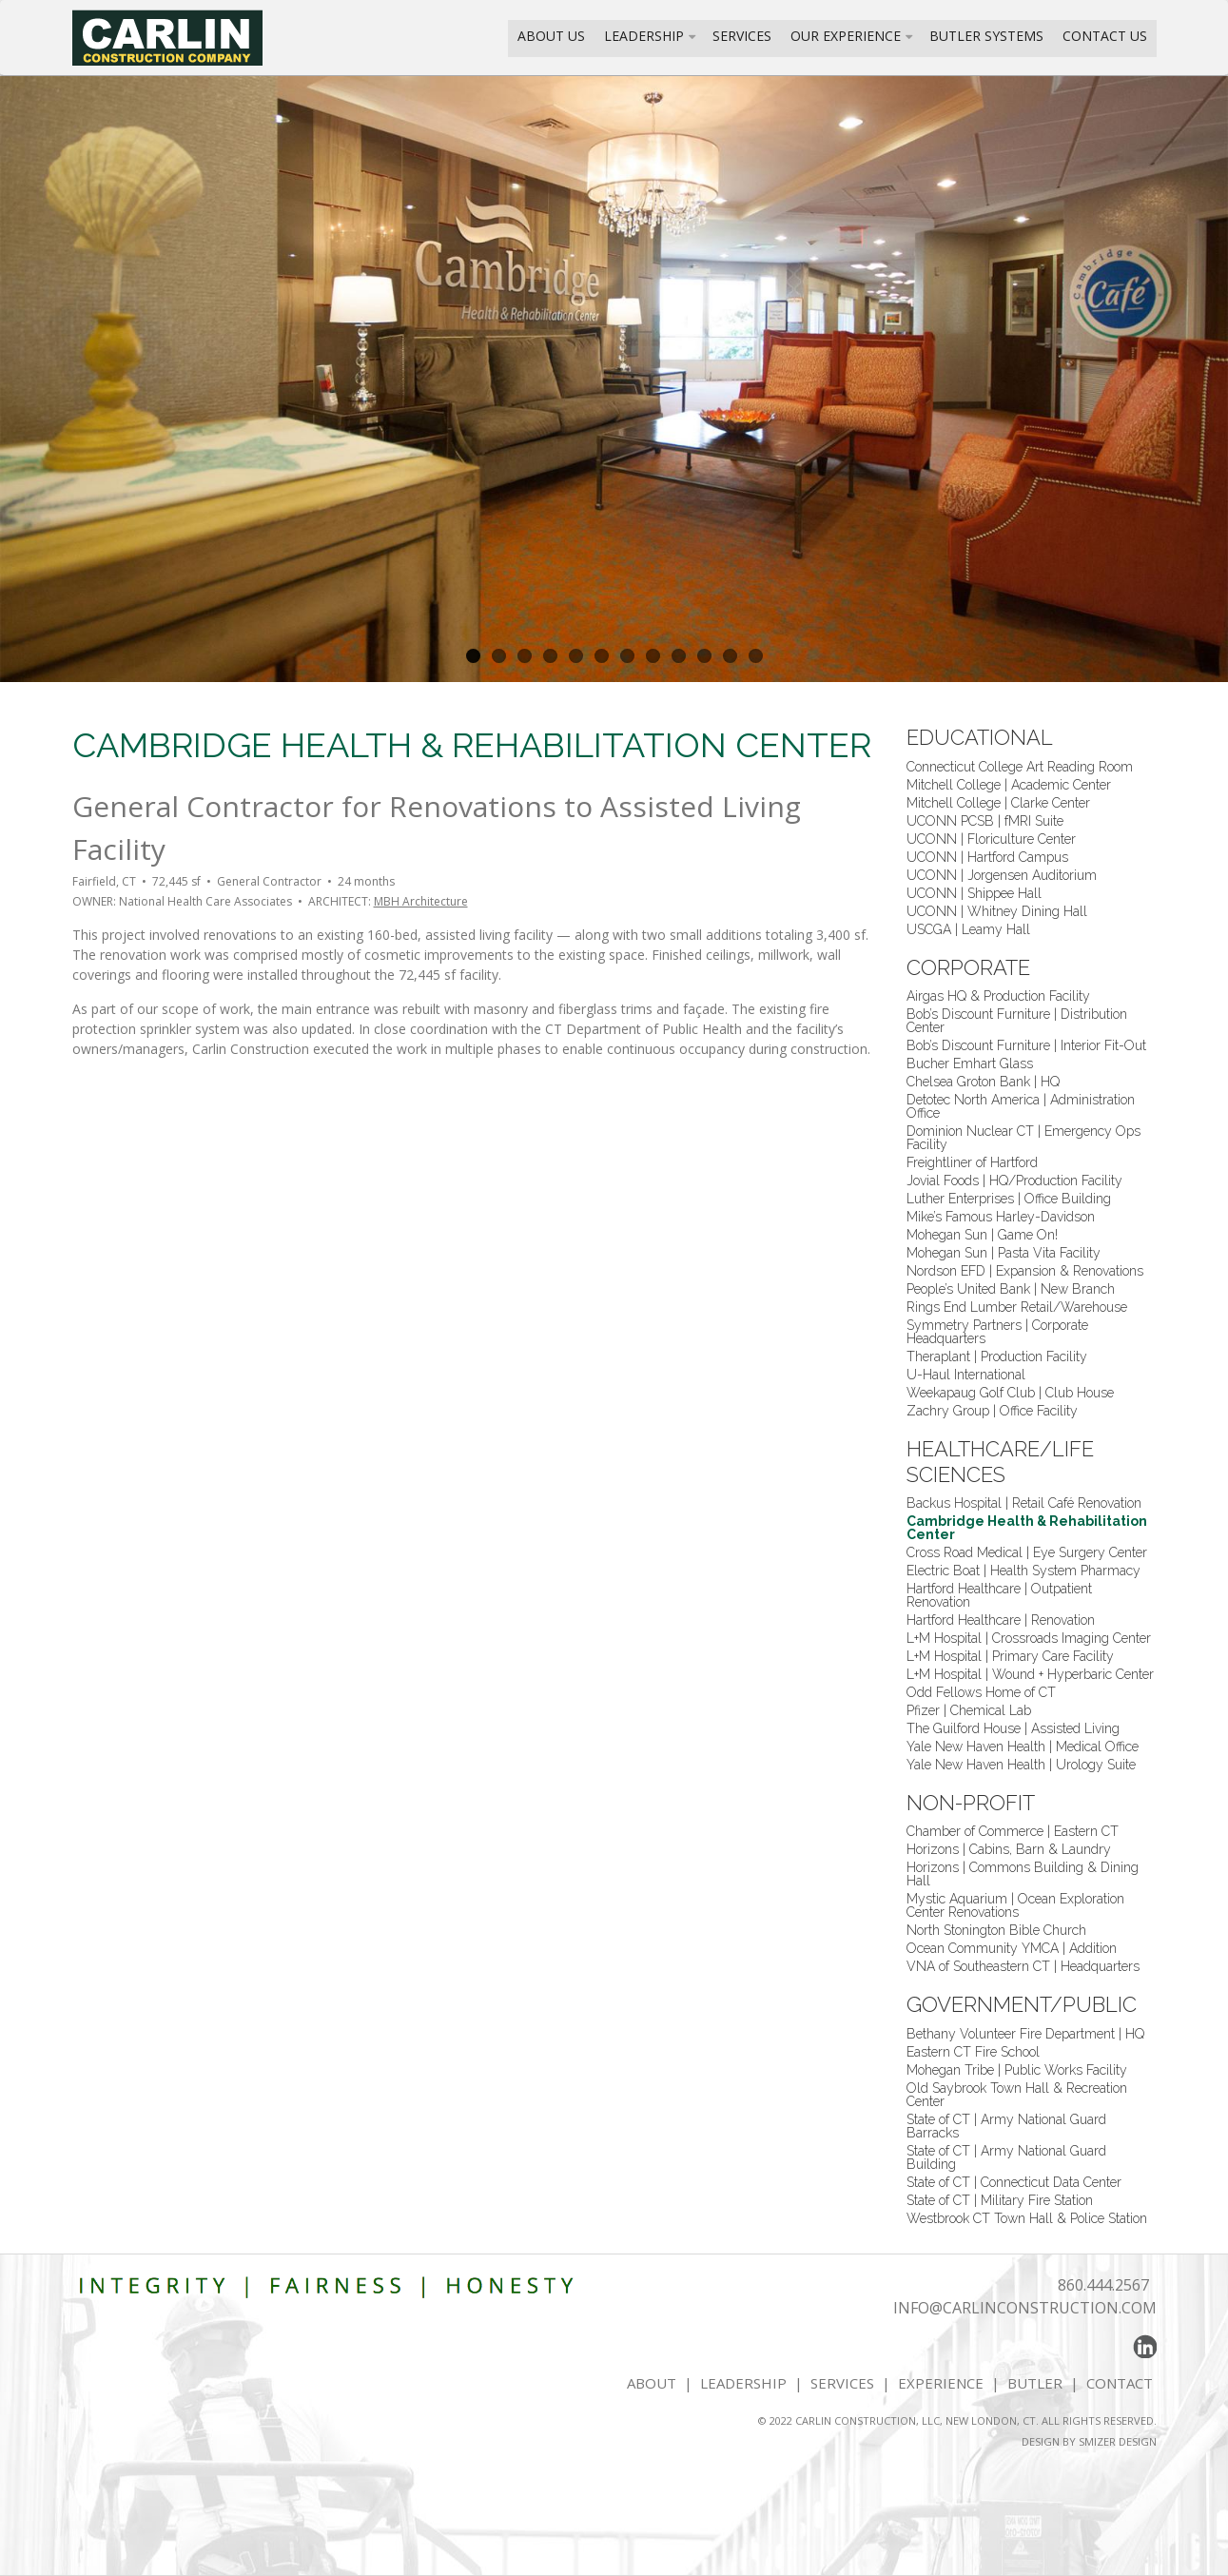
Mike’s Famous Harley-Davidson (1000, 1216)
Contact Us (1104, 36)
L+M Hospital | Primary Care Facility (1010, 1656)
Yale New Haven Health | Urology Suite (1021, 1764)
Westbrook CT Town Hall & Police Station (1026, 2218)
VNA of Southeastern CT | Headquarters (1023, 1966)
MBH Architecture (421, 901)
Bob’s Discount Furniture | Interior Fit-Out (1026, 1045)
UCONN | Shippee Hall (974, 893)
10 (704, 656)
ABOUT (651, 2382)
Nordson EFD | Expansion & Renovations (1024, 1271)
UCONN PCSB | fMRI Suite (984, 821)
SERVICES (842, 2382)
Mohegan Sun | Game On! (982, 1234)
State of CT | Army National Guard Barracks (1006, 2126)
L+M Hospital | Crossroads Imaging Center (1028, 1638)
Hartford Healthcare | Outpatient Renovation (999, 1595)
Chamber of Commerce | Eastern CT (1012, 1831)
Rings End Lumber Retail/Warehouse (1016, 1307)
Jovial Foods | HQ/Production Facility (1014, 1180)
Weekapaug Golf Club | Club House (1010, 1392)
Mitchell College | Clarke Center (998, 803)
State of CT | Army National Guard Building (1006, 2157)
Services (741, 36)
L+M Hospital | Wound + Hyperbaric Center (1030, 1674)
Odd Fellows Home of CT (981, 1692)
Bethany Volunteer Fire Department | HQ (1025, 2033)
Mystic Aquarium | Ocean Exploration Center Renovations (1015, 1905)
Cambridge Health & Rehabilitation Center (1026, 1527)
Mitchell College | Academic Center (1008, 784)
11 (730, 656)
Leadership (644, 36)
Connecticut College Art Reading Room (1019, 766)
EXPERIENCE (941, 2382)
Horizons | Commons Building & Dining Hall (1022, 1874)
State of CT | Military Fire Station (999, 2200)
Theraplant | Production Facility (996, 1356)
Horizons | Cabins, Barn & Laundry (1008, 1849)
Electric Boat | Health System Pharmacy (1023, 1570)
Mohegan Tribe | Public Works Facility (1016, 2070)
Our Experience (845, 36)
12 (756, 656)
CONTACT (1121, 2382)
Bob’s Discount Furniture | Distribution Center (1016, 1020)
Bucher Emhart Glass (969, 1063)
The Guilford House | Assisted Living (1013, 1728)
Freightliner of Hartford (972, 1162)
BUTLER (1034, 2382)
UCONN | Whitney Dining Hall (996, 911)
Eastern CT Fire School (973, 2052)
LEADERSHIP (743, 2382)
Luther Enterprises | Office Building (1008, 1198)
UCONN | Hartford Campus (987, 857)
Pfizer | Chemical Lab (968, 1710)
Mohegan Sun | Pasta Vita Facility (1003, 1252)
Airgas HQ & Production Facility (998, 996)
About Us (551, 36)
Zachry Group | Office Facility (992, 1410)
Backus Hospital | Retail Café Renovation (1023, 1503)
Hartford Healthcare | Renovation (1000, 1620)
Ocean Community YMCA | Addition (1011, 1948)
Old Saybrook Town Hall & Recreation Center (1016, 2094)
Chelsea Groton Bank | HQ (983, 1081)
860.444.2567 (1103, 2284)
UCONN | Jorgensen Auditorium (1001, 875)
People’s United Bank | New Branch (1010, 1289)
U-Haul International (965, 1374)
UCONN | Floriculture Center (991, 839)
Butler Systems (986, 36)
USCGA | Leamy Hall (968, 929)
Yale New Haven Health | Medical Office (1022, 1746)
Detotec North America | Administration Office (1020, 1106)
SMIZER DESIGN (1118, 2441)
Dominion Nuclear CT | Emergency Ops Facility (1023, 1137)
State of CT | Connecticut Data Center (1013, 2182)
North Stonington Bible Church (996, 1930)
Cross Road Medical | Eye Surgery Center (1026, 1552)
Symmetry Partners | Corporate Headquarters (997, 1331)
